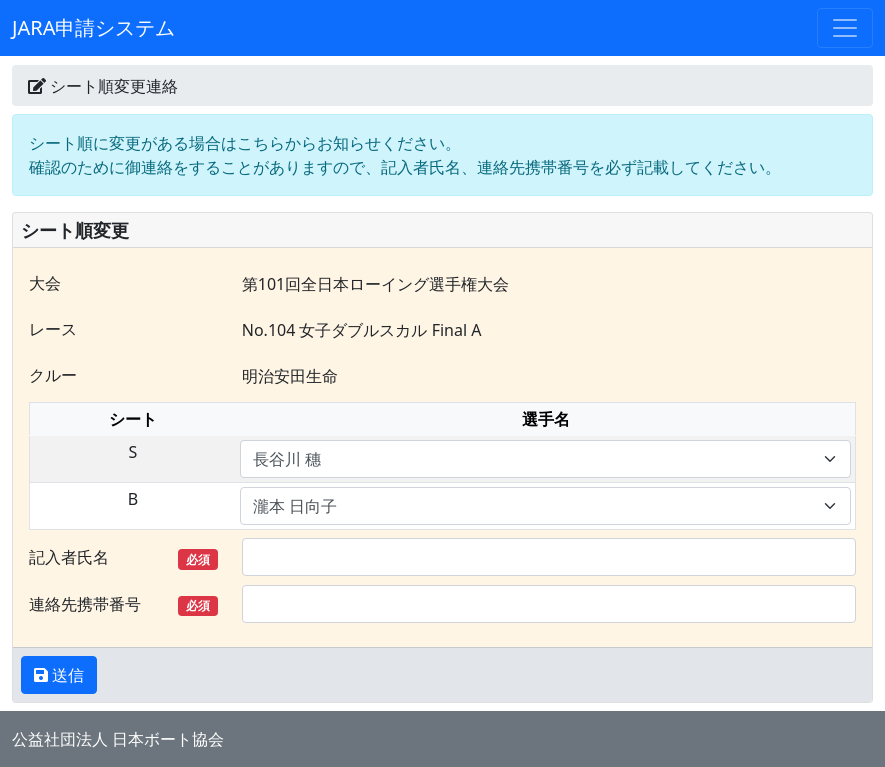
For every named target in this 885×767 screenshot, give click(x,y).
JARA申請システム (93, 27)
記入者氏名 (123, 557)
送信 (66, 675)
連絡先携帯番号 (123, 604)
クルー (53, 375)
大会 (45, 283)
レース (53, 329)
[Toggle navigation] (845, 28)
